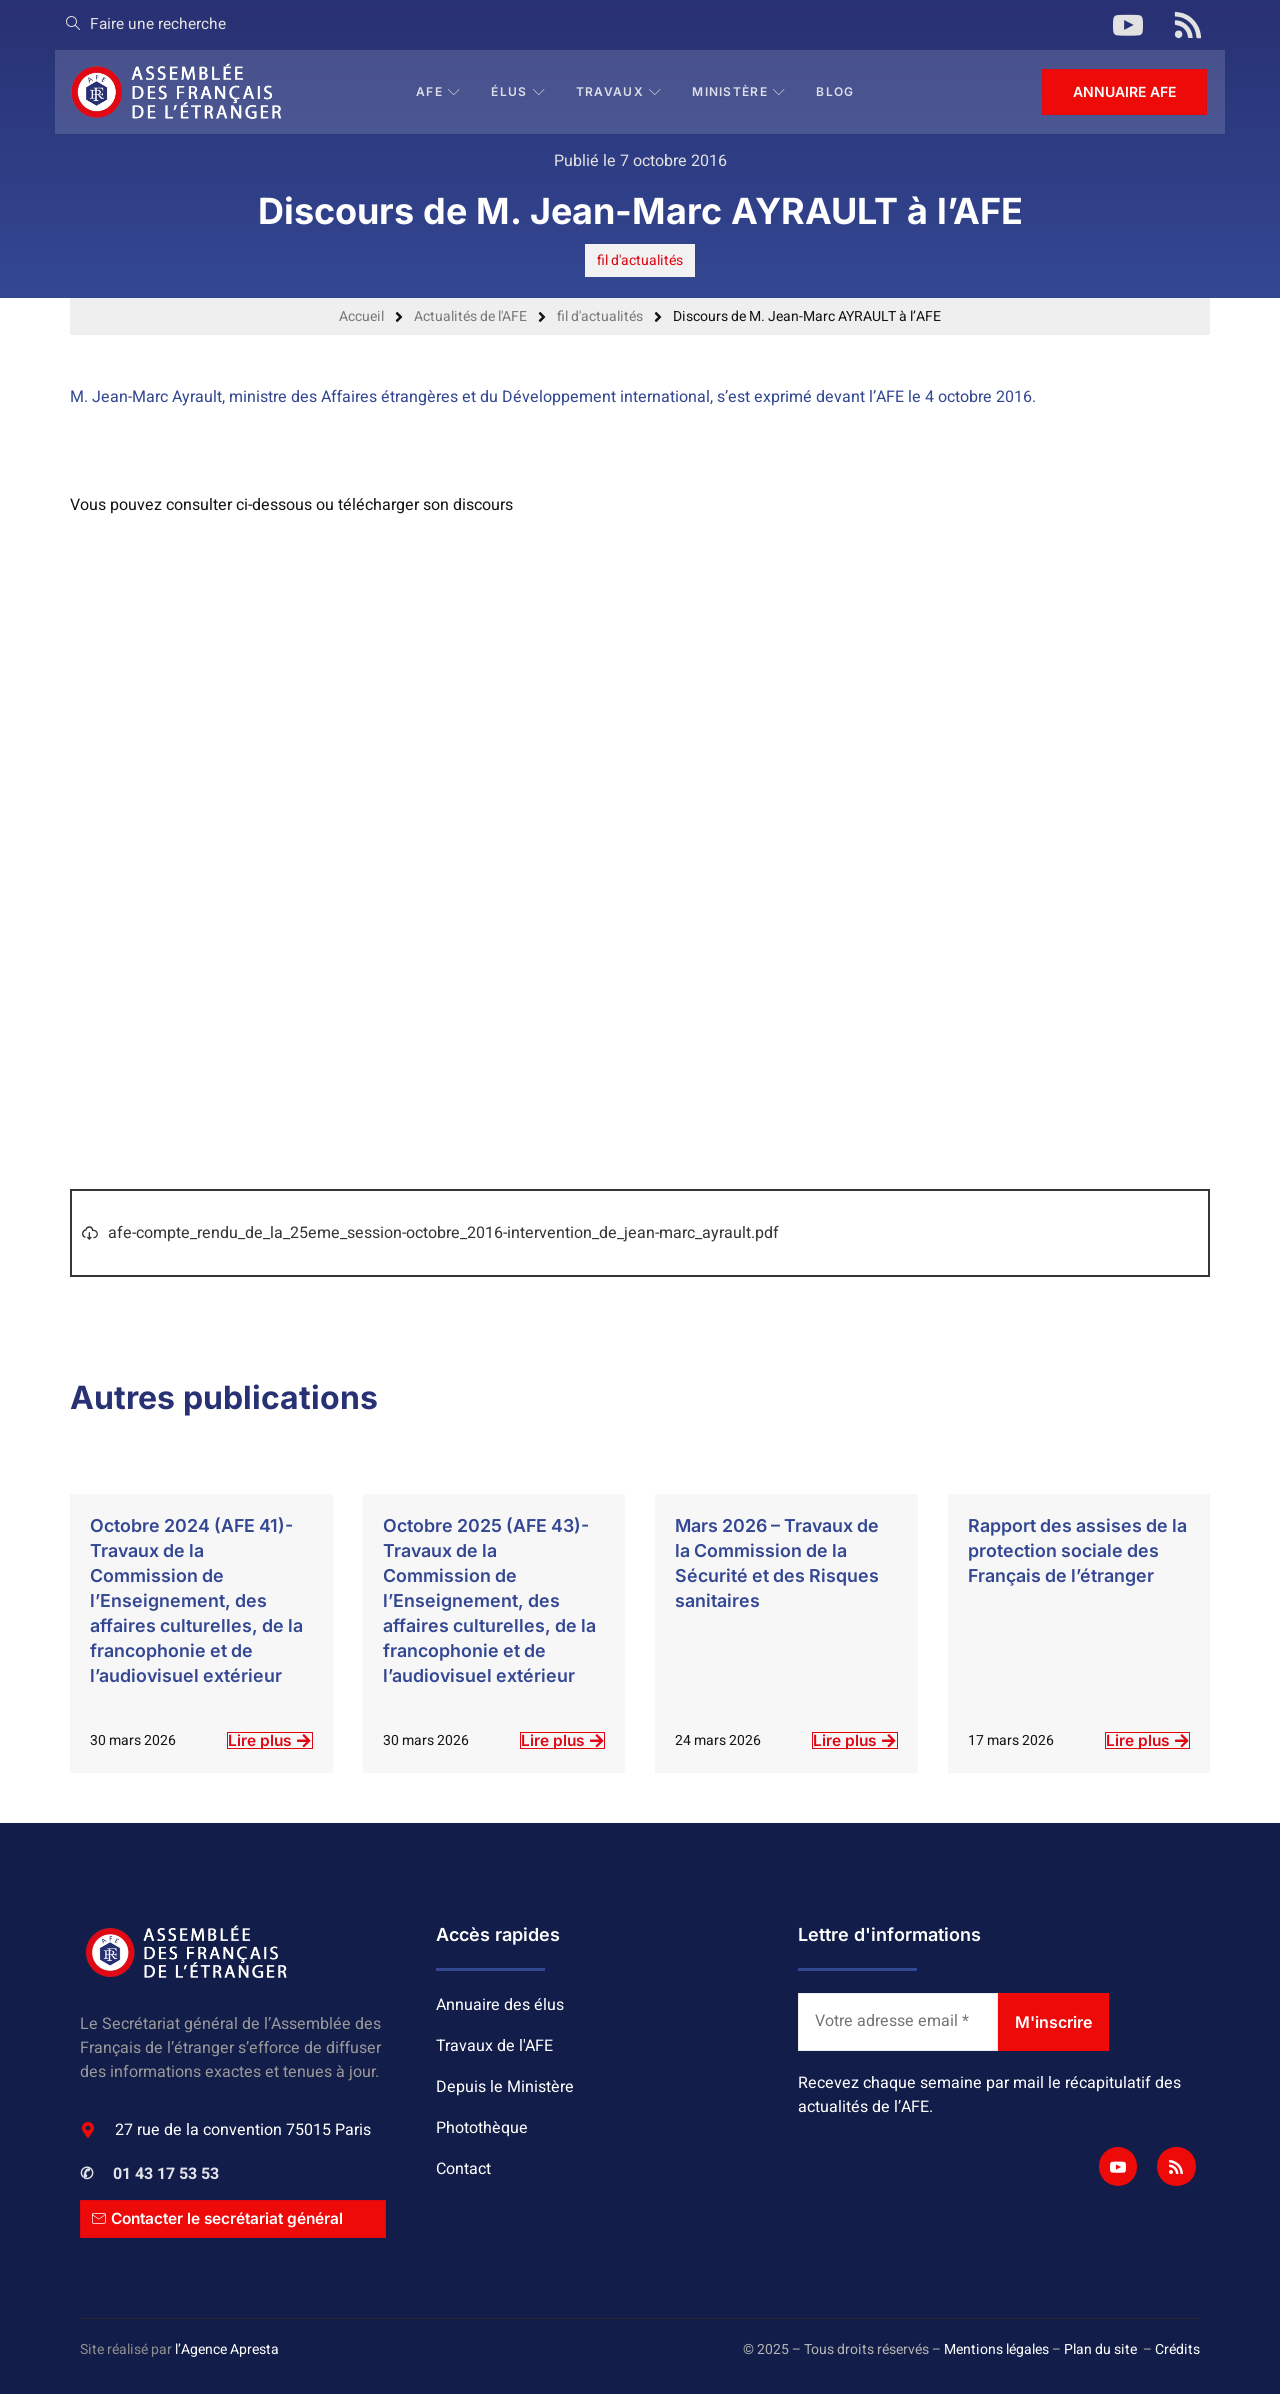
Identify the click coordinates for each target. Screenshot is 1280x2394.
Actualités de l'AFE (470, 316)
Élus (519, 91)
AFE (439, 91)
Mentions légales (996, 2349)
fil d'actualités (640, 260)
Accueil (361, 316)
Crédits (1177, 2349)
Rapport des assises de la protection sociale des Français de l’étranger (1074, 1550)
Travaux (620, 91)
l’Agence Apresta (227, 2349)
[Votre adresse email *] (898, 2022)
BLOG (836, 91)
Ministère (740, 91)
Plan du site (1100, 2349)
